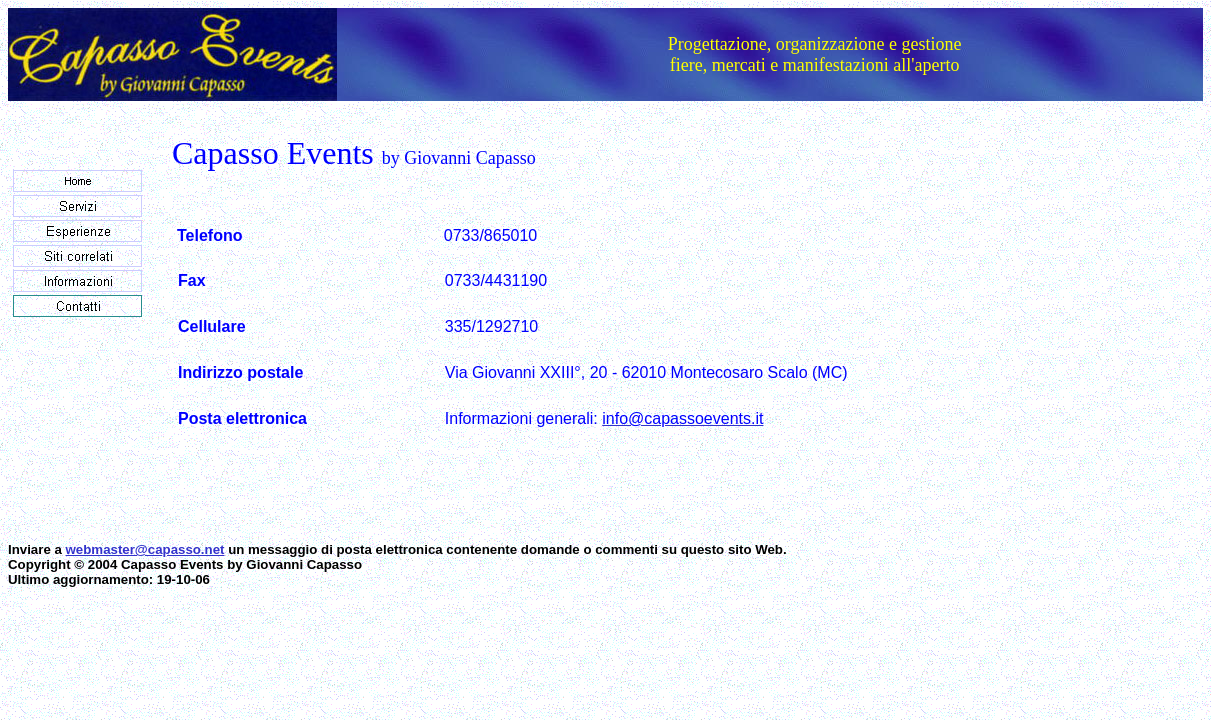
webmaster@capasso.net (145, 549)
